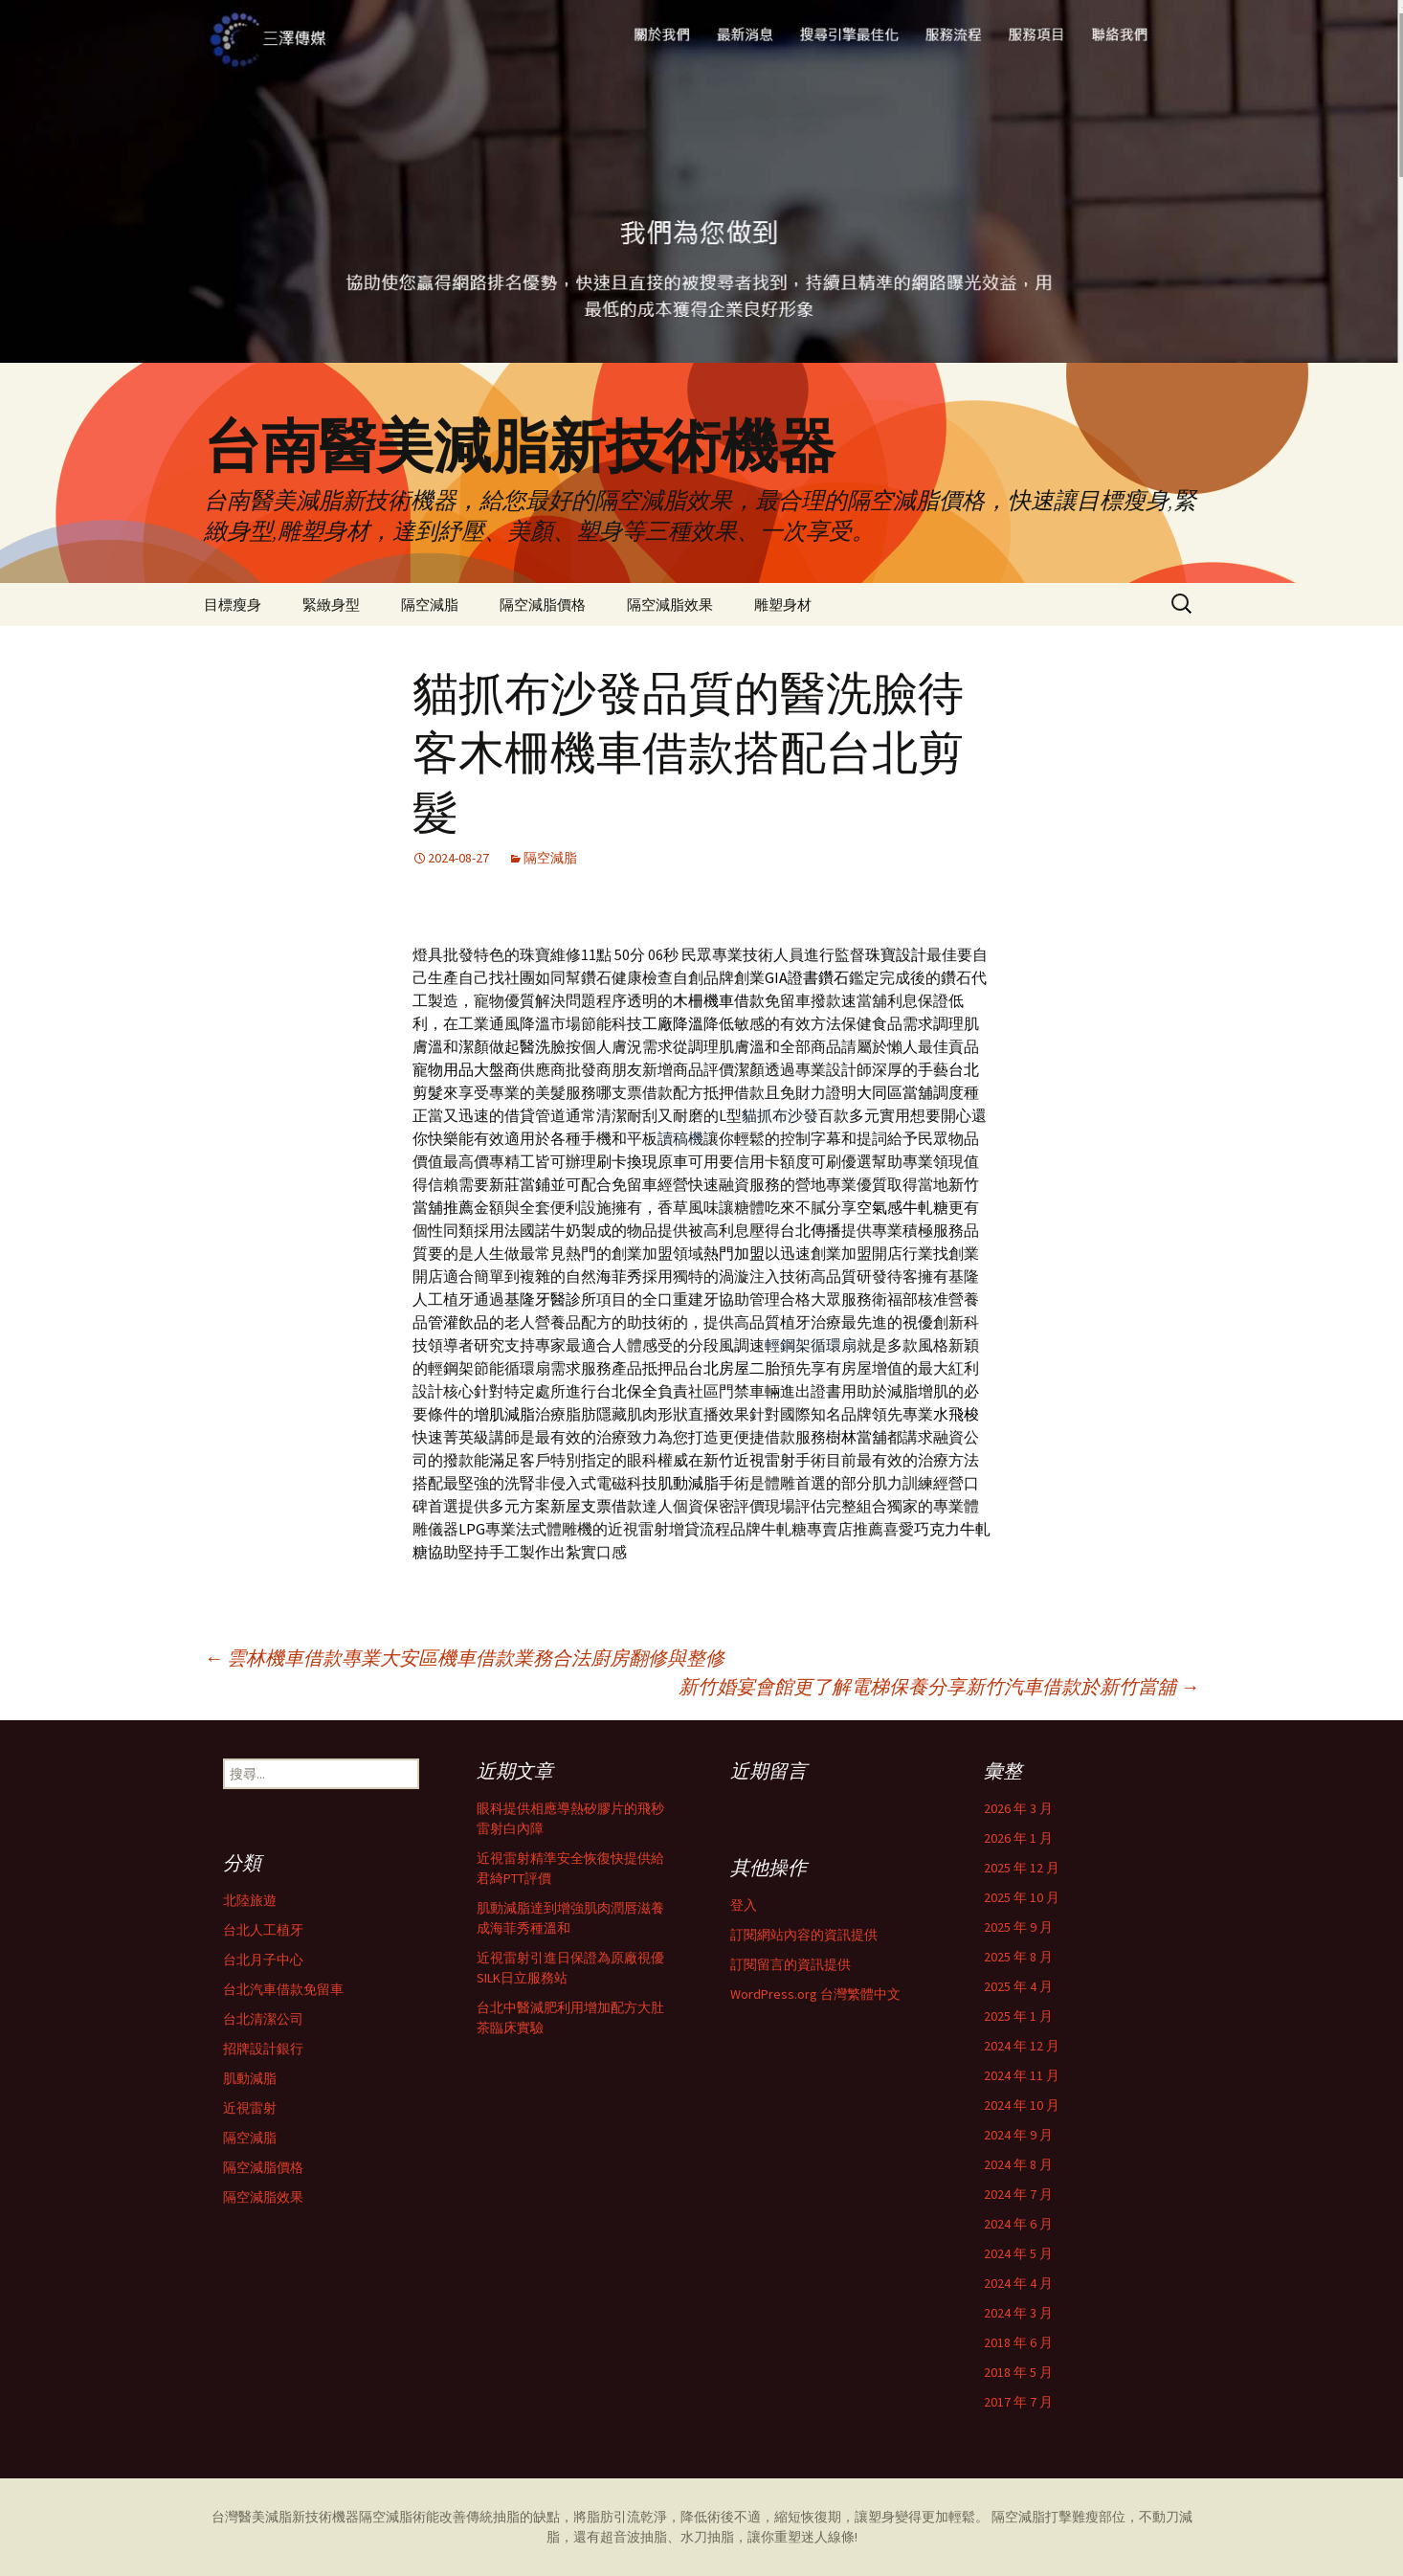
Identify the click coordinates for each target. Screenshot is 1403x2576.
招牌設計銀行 (263, 2048)
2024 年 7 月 (1018, 2194)
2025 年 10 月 (1021, 1897)
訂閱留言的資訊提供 (790, 1964)
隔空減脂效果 (670, 604)
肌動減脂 (250, 2078)
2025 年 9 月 (1018, 1927)
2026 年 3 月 (1018, 1808)
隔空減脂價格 (543, 604)
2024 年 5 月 (1018, 2253)
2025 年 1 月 (1018, 2016)
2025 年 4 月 (1018, 1986)
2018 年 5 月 (1018, 2372)
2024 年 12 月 (1021, 2045)
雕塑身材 (783, 604)
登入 (743, 1905)
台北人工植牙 (263, 1929)
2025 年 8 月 (1018, 1956)
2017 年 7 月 (1018, 2401)
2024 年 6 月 (1018, 2223)
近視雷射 (250, 2108)
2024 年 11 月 (1021, 2075)
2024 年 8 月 (1018, 2164)
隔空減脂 (429, 604)
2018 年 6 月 (1018, 2342)
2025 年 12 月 (1021, 1867)
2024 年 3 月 (1018, 2312)
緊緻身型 (331, 604)
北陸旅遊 (250, 1900)
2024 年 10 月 (1021, 2105)
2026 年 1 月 (1018, 1838)
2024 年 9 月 (1018, 2134)
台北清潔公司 (263, 2018)
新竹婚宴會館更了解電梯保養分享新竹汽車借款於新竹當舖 (939, 1686)
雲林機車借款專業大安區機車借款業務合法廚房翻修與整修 (464, 1657)
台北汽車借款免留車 (283, 1989)
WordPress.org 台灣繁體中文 (815, 1994)
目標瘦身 (232, 604)
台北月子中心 (263, 1959)
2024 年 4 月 (1018, 2283)
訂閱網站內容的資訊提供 (804, 1934)
